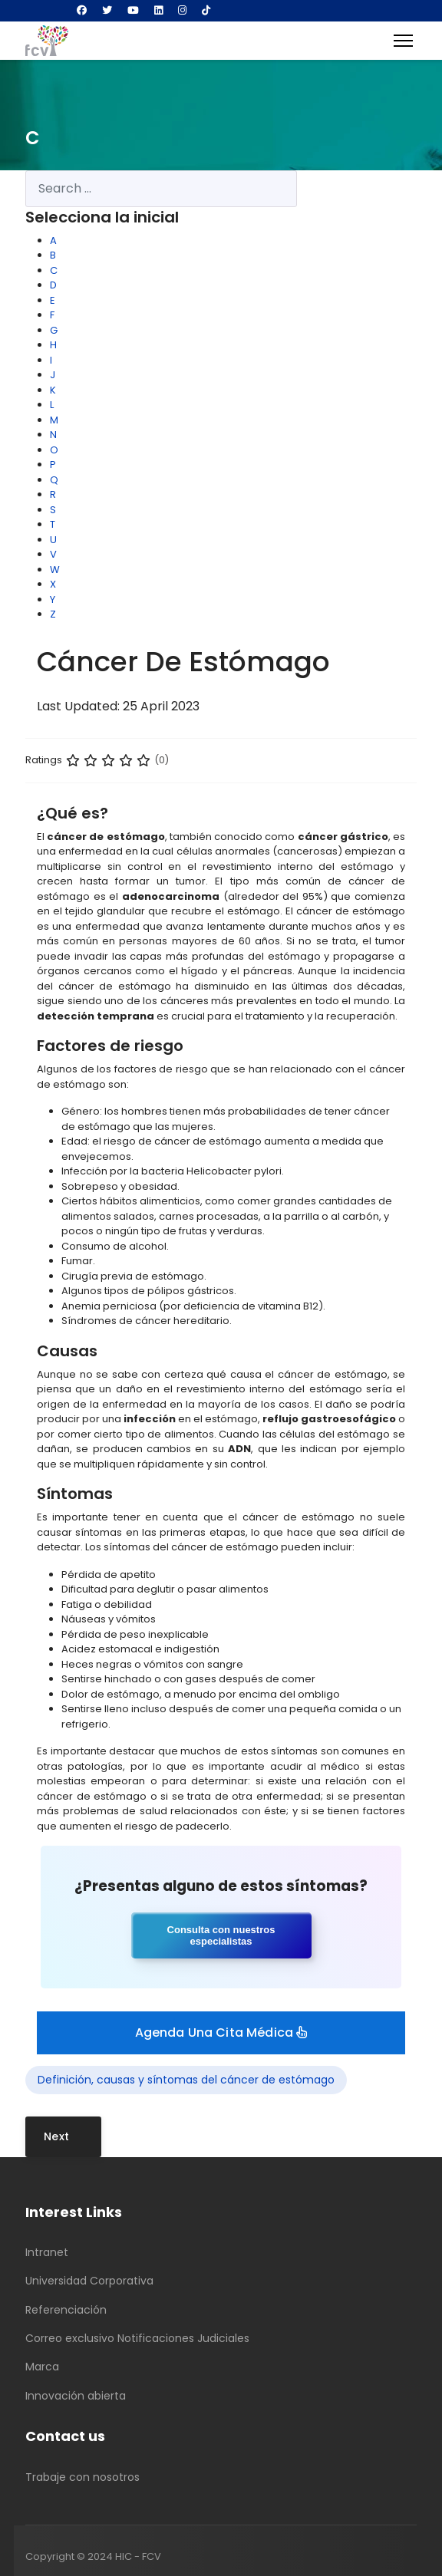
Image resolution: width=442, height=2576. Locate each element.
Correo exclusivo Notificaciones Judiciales (137, 2338)
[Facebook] (82, 10)
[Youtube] (133, 10)
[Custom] (206, 10)
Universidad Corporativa (89, 2280)
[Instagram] (182, 10)
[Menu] (403, 40)
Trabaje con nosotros (82, 2477)
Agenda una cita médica (221, 2032)
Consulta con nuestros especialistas (221, 1935)
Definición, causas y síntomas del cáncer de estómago (186, 2079)
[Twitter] (107, 10)
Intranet (46, 2252)
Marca (42, 2366)
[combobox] (161, 188)
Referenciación (66, 2309)
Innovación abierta (75, 2395)
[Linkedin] (158, 10)
